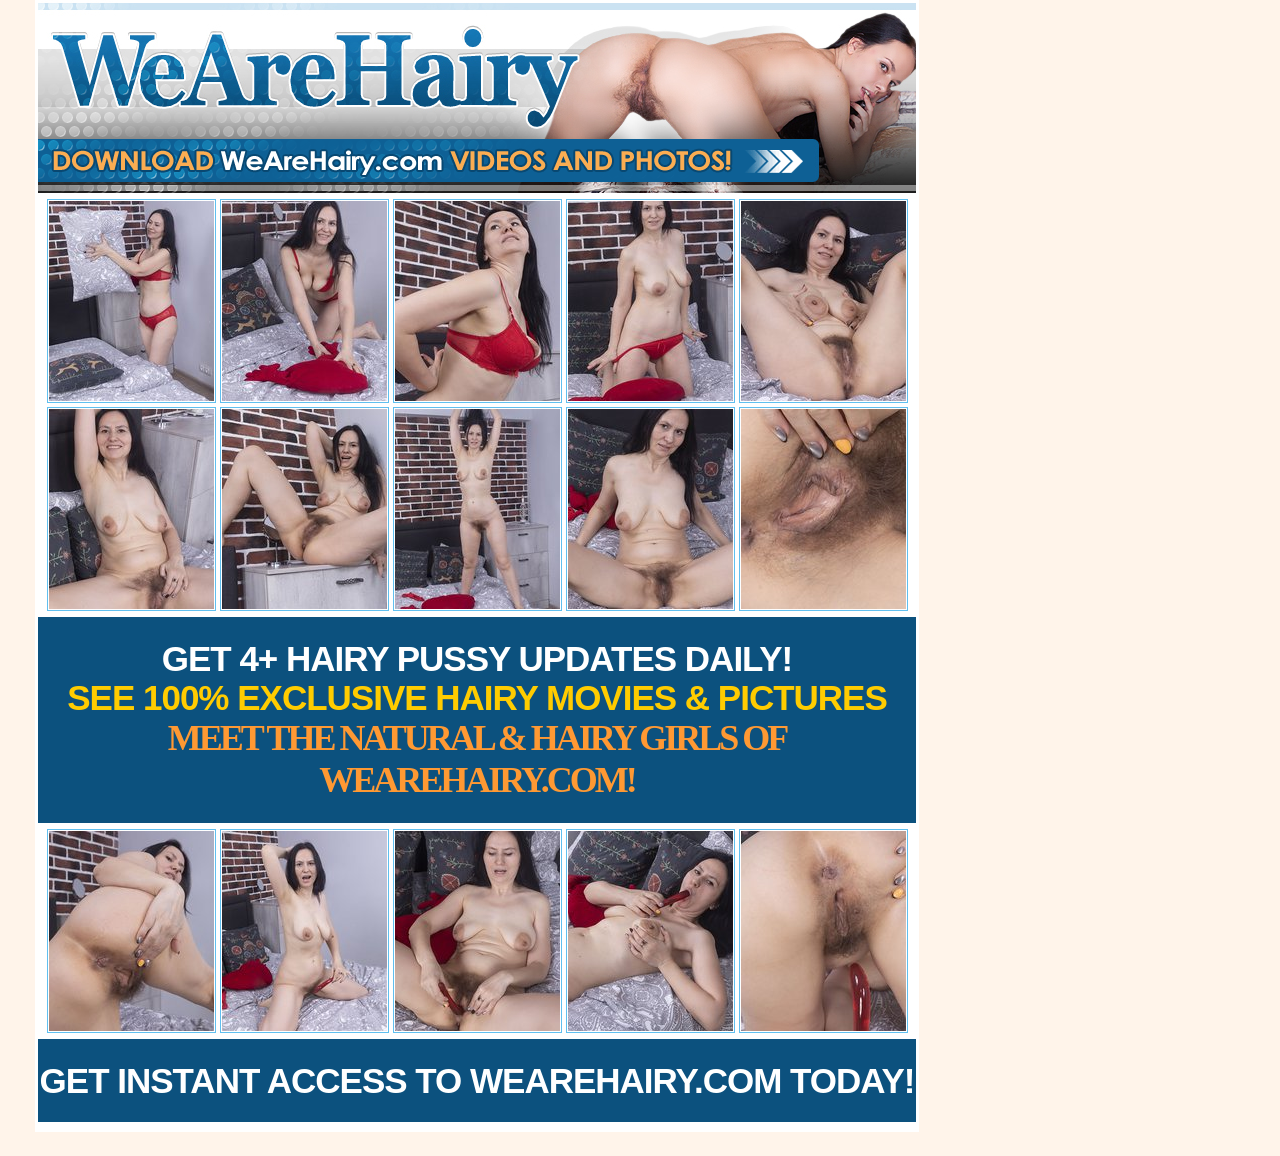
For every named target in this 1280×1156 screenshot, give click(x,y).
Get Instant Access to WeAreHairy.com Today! (477, 1080)
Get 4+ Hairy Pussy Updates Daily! (477, 719)
